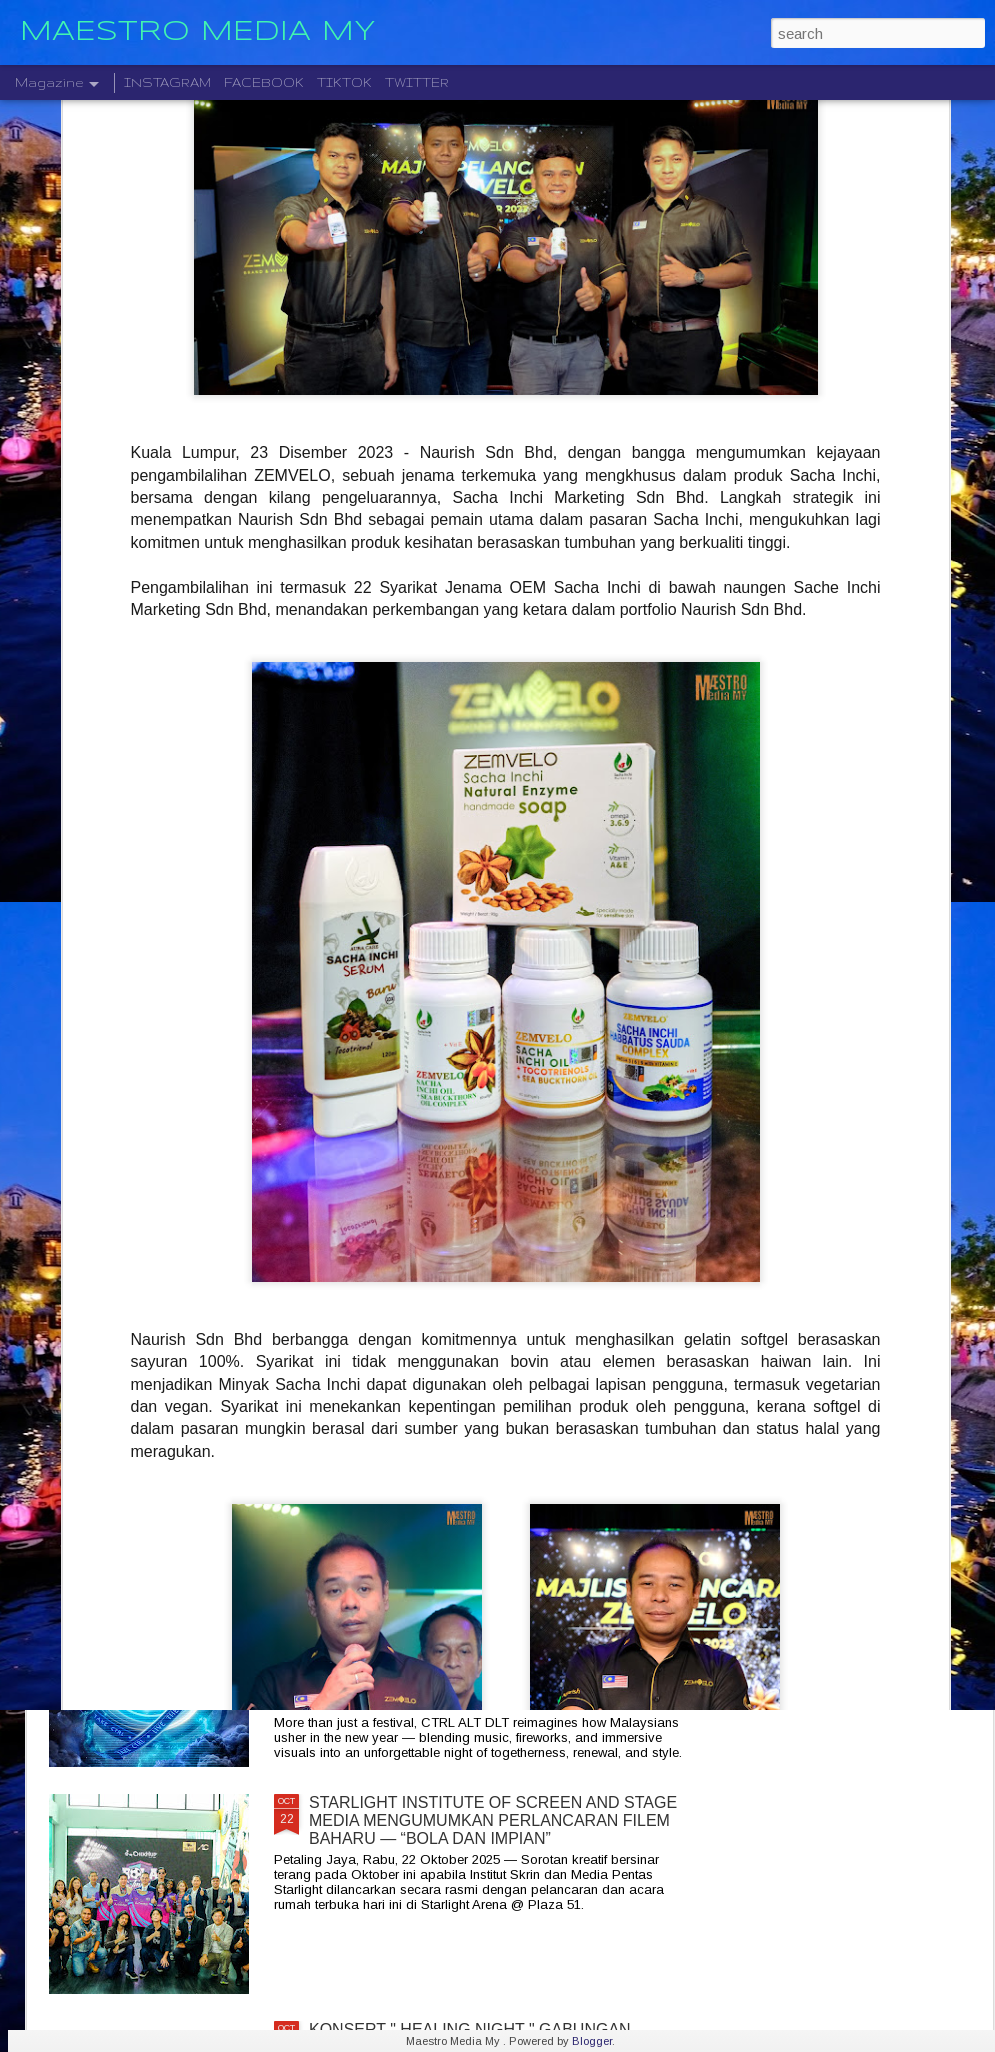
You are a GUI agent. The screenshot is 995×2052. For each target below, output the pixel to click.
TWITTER (417, 82)
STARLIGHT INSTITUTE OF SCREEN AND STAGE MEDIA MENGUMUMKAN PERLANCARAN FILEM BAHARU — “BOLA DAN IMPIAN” (493, 1820)
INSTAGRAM (167, 82)
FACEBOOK (264, 82)
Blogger (592, 2041)
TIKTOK (344, 82)
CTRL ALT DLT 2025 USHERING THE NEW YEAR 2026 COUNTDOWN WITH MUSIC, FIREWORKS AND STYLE (489, 1593)
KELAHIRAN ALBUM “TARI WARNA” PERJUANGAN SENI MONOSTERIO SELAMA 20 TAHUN (497, 1357)
